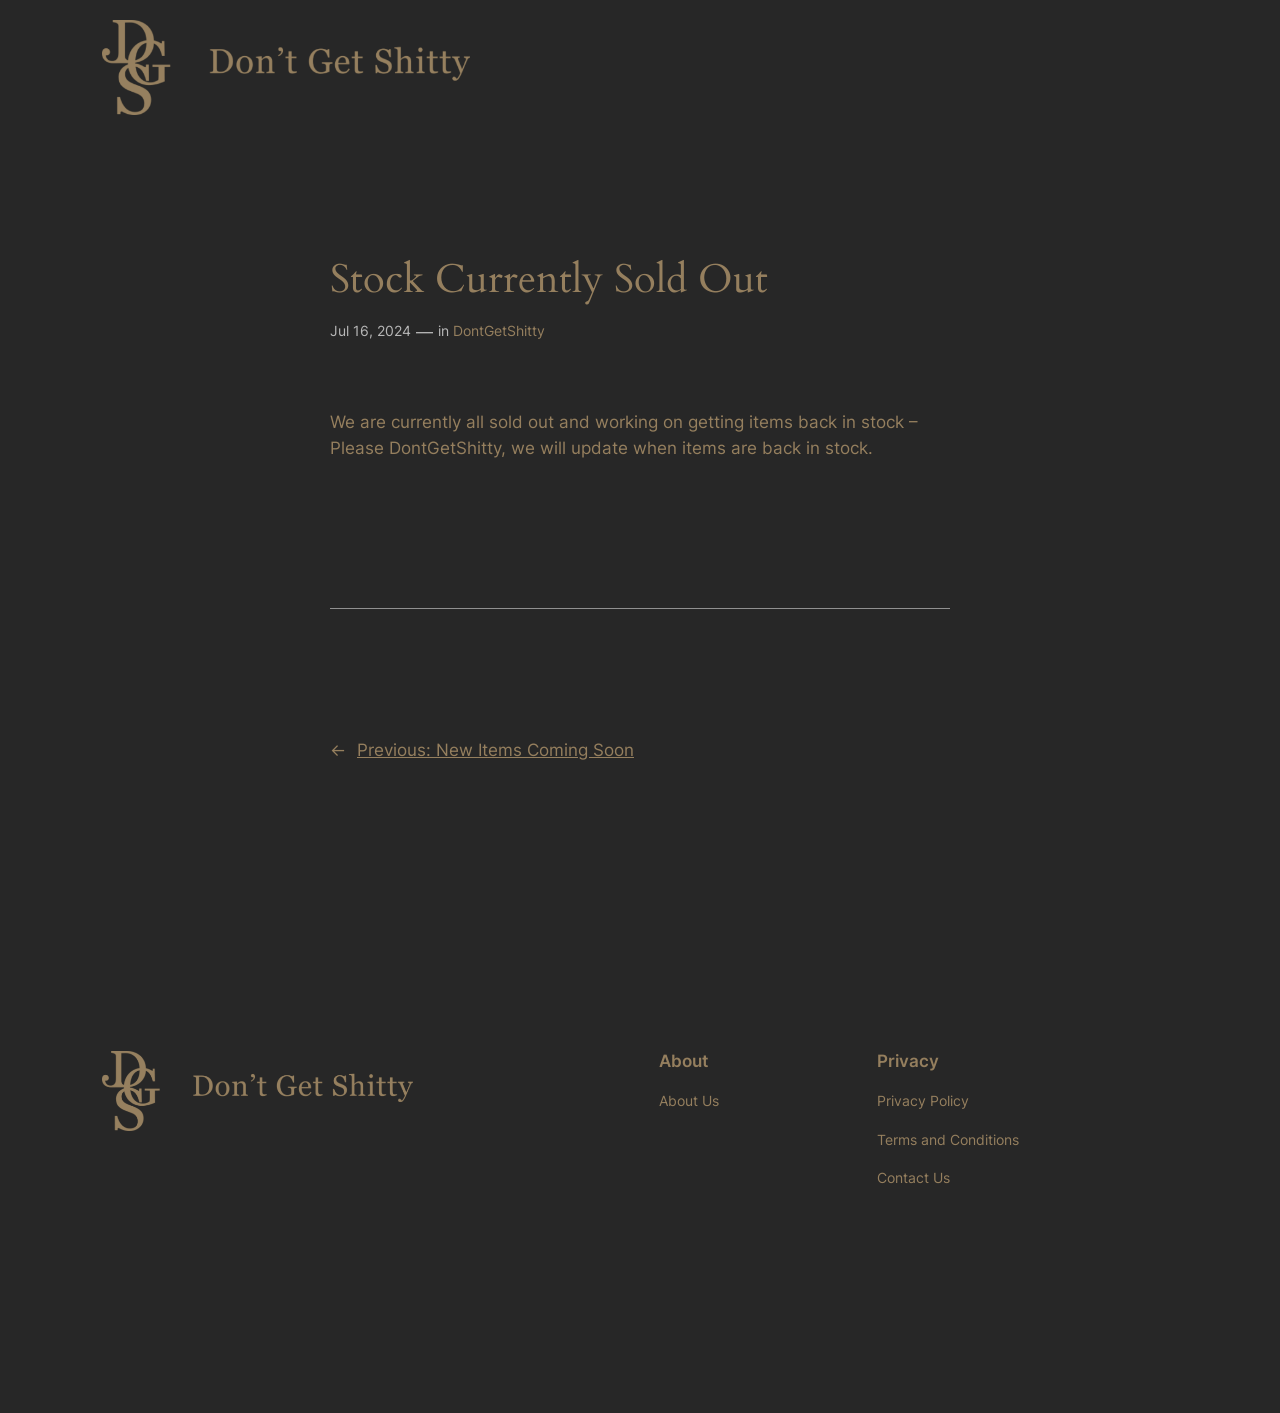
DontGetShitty (499, 330)
